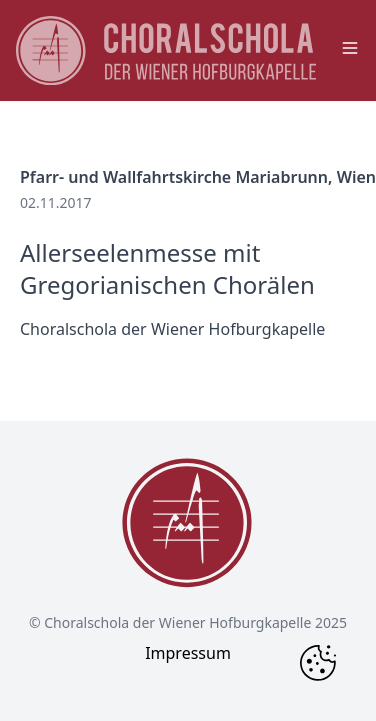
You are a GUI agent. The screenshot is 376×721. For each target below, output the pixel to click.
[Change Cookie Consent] (318, 663)
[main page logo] (166, 50)
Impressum (188, 653)
